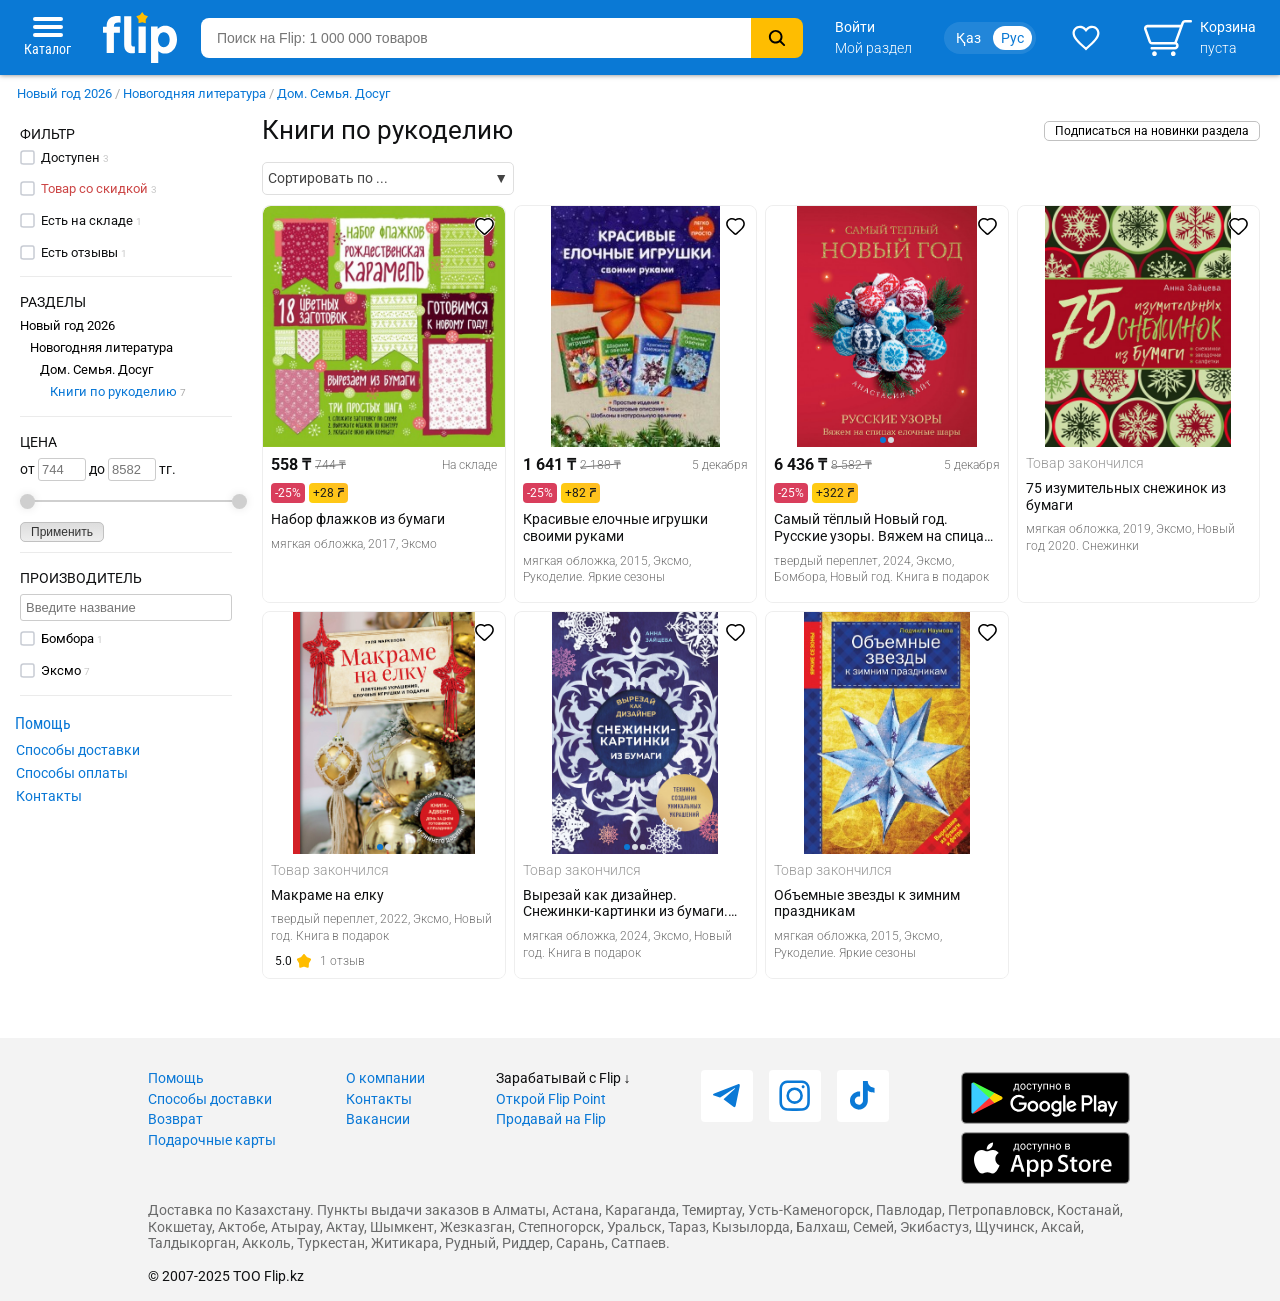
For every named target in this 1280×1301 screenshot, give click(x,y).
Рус (1012, 38)
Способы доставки (78, 750)
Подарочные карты (212, 1140)
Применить (62, 532)
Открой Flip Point (551, 1099)
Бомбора (67, 638)
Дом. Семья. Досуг (333, 93)
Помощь (176, 1078)
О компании (385, 1078)
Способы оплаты (72, 773)
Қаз (968, 38)
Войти (855, 27)
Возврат (175, 1119)
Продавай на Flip (551, 1119)
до (122, 469)
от (53, 469)
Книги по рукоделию (118, 391)
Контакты (49, 796)
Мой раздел (873, 48)
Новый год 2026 (64, 93)
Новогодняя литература (194, 93)
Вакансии (378, 1119)
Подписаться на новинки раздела (1152, 131)
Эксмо (61, 670)
